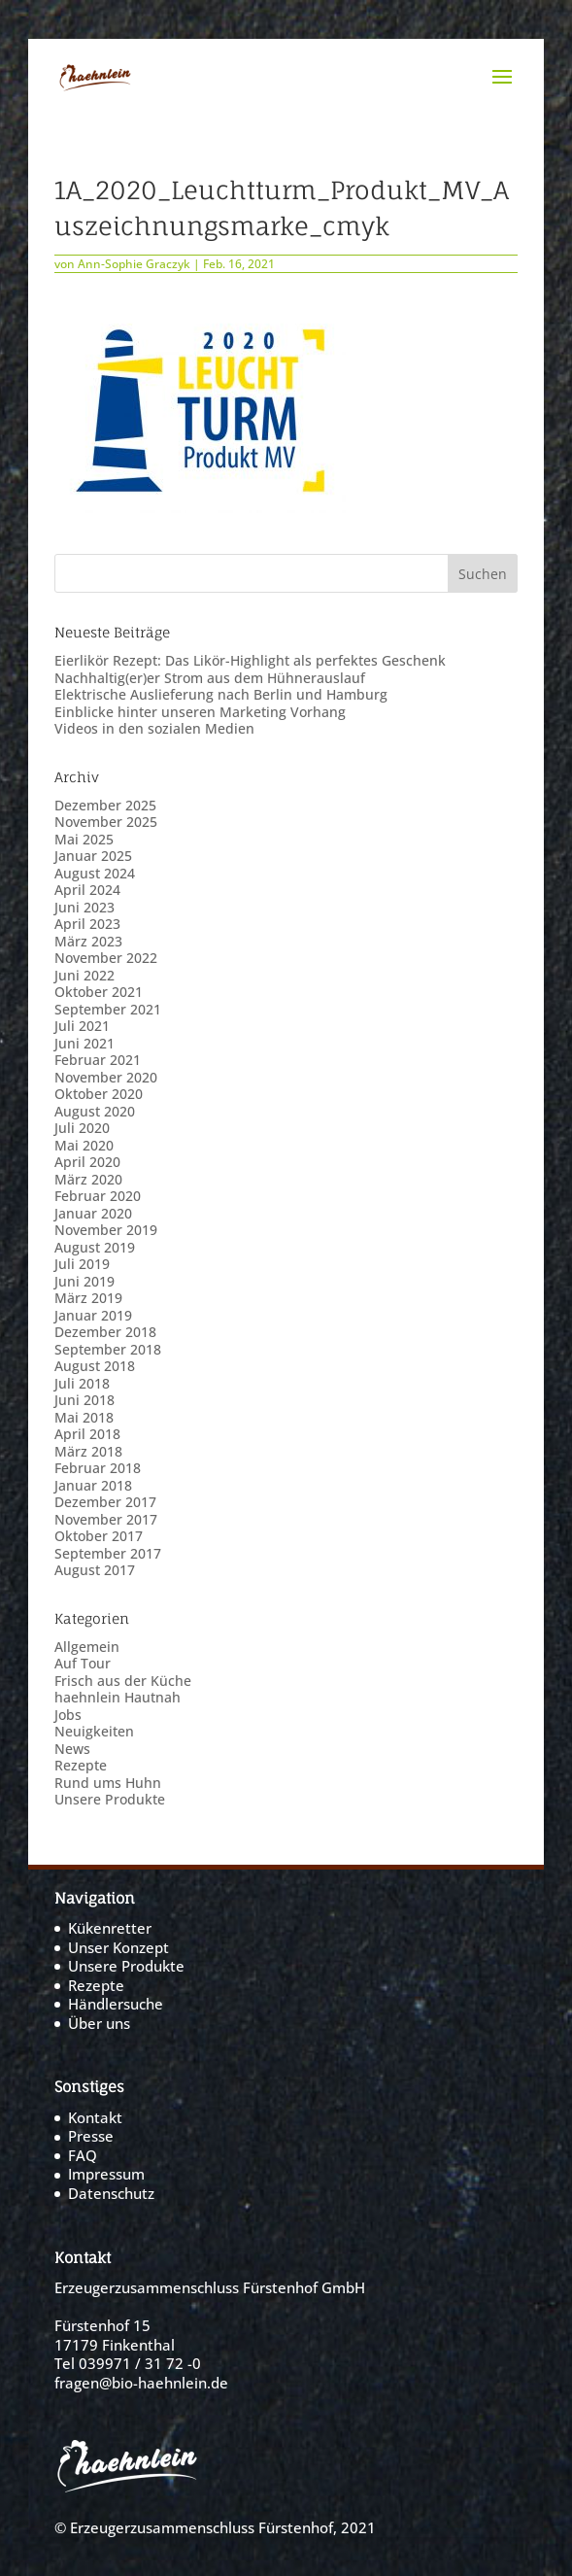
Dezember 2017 (105, 1502)
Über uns (99, 2023)
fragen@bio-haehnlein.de (141, 2382)
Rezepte (80, 1765)
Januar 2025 (93, 855)
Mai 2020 (84, 1145)
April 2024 (87, 889)
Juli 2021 (82, 1025)
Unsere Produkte (109, 1799)
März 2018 (88, 1451)
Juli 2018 (82, 1383)
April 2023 (87, 923)
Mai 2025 (84, 839)
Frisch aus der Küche (122, 1680)
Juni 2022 (84, 975)
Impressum (106, 2173)
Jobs (68, 1714)
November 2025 (105, 821)
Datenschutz (111, 2193)
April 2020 (87, 1161)
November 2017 (105, 1519)
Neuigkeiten (94, 1731)
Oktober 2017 (98, 1536)
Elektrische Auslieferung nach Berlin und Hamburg (220, 694)
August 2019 (94, 1247)
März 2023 (88, 941)
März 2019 (88, 1297)
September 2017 (107, 1553)
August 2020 (94, 1111)
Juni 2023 (84, 907)
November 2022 (105, 957)
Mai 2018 (84, 1417)
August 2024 (94, 873)
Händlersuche (115, 2003)
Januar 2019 (93, 1315)
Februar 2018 (97, 1468)
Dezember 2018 (105, 1331)
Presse (91, 2136)
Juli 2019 (82, 1263)
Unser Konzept (118, 1947)
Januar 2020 (93, 1213)
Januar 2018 (93, 1485)
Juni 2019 (84, 1281)
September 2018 (107, 1349)
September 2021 (107, 1009)
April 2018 (87, 1434)
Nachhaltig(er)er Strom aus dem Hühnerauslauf (209, 678)
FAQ (82, 2155)
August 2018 (94, 1366)
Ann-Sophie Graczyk (134, 264)
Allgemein (86, 1646)
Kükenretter (109, 1928)
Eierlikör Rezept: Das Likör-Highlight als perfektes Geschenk (250, 660)
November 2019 (105, 1229)
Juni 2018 (84, 1400)
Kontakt (95, 2117)
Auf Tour (82, 1663)
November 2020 (105, 1077)
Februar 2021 (97, 1059)
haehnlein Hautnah (117, 1697)
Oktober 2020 (98, 1093)
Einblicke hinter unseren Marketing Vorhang (200, 712)
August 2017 (94, 1570)
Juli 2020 (82, 1127)
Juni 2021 (84, 1043)
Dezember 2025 (105, 805)
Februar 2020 (97, 1195)
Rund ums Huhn (107, 1782)
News (72, 1748)
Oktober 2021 (98, 991)
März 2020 (88, 1179)
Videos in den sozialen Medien (154, 728)
